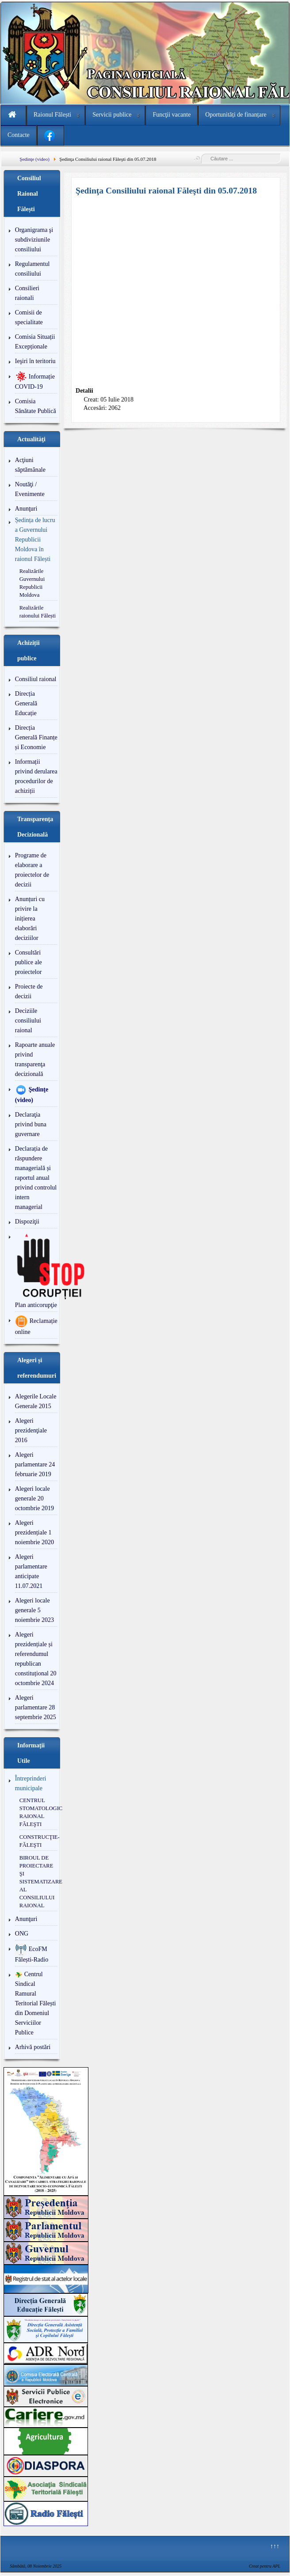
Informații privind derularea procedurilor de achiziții (36, 776)
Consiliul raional (36, 679)
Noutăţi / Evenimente (30, 489)
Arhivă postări (32, 2047)
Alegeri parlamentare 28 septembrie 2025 (35, 1707)
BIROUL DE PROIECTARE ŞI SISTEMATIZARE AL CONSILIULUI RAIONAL (38, 1882)
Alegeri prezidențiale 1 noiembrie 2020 (34, 1532)
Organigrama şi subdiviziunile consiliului (34, 240)
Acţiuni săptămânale (30, 465)
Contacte (19, 135)
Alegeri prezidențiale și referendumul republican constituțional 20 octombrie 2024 (36, 1658)
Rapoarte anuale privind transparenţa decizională (35, 1059)
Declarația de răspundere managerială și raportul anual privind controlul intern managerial (36, 1177)
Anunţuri (26, 508)
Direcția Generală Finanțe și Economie (36, 737)
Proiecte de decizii (29, 991)
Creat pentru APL (264, 2566)
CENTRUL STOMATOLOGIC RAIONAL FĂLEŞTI (38, 1812)
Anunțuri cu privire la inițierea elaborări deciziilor (30, 918)
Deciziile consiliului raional (28, 1021)
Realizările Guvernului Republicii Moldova (32, 583)
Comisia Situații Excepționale (35, 341)
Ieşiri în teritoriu (35, 361)
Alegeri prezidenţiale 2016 (31, 1430)
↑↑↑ (274, 2546)
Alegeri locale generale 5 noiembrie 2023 (34, 1610)
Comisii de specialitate (29, 317)
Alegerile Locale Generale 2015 (36, 1401)
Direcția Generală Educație (26, 703)
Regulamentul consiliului (32, 269)
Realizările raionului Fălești (37, 612)
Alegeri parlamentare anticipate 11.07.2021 (31, 1571)
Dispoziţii (27, 1221)
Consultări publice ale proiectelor (28, 962)
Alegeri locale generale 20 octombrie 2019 (34, 1498)
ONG (21, 1933)
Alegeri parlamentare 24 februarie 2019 (35, 1464)
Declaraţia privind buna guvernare (30, 1124)
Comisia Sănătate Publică (35, 406)
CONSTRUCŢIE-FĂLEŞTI (38, 1841)
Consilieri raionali (27, 293)
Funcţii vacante (172, 114)
